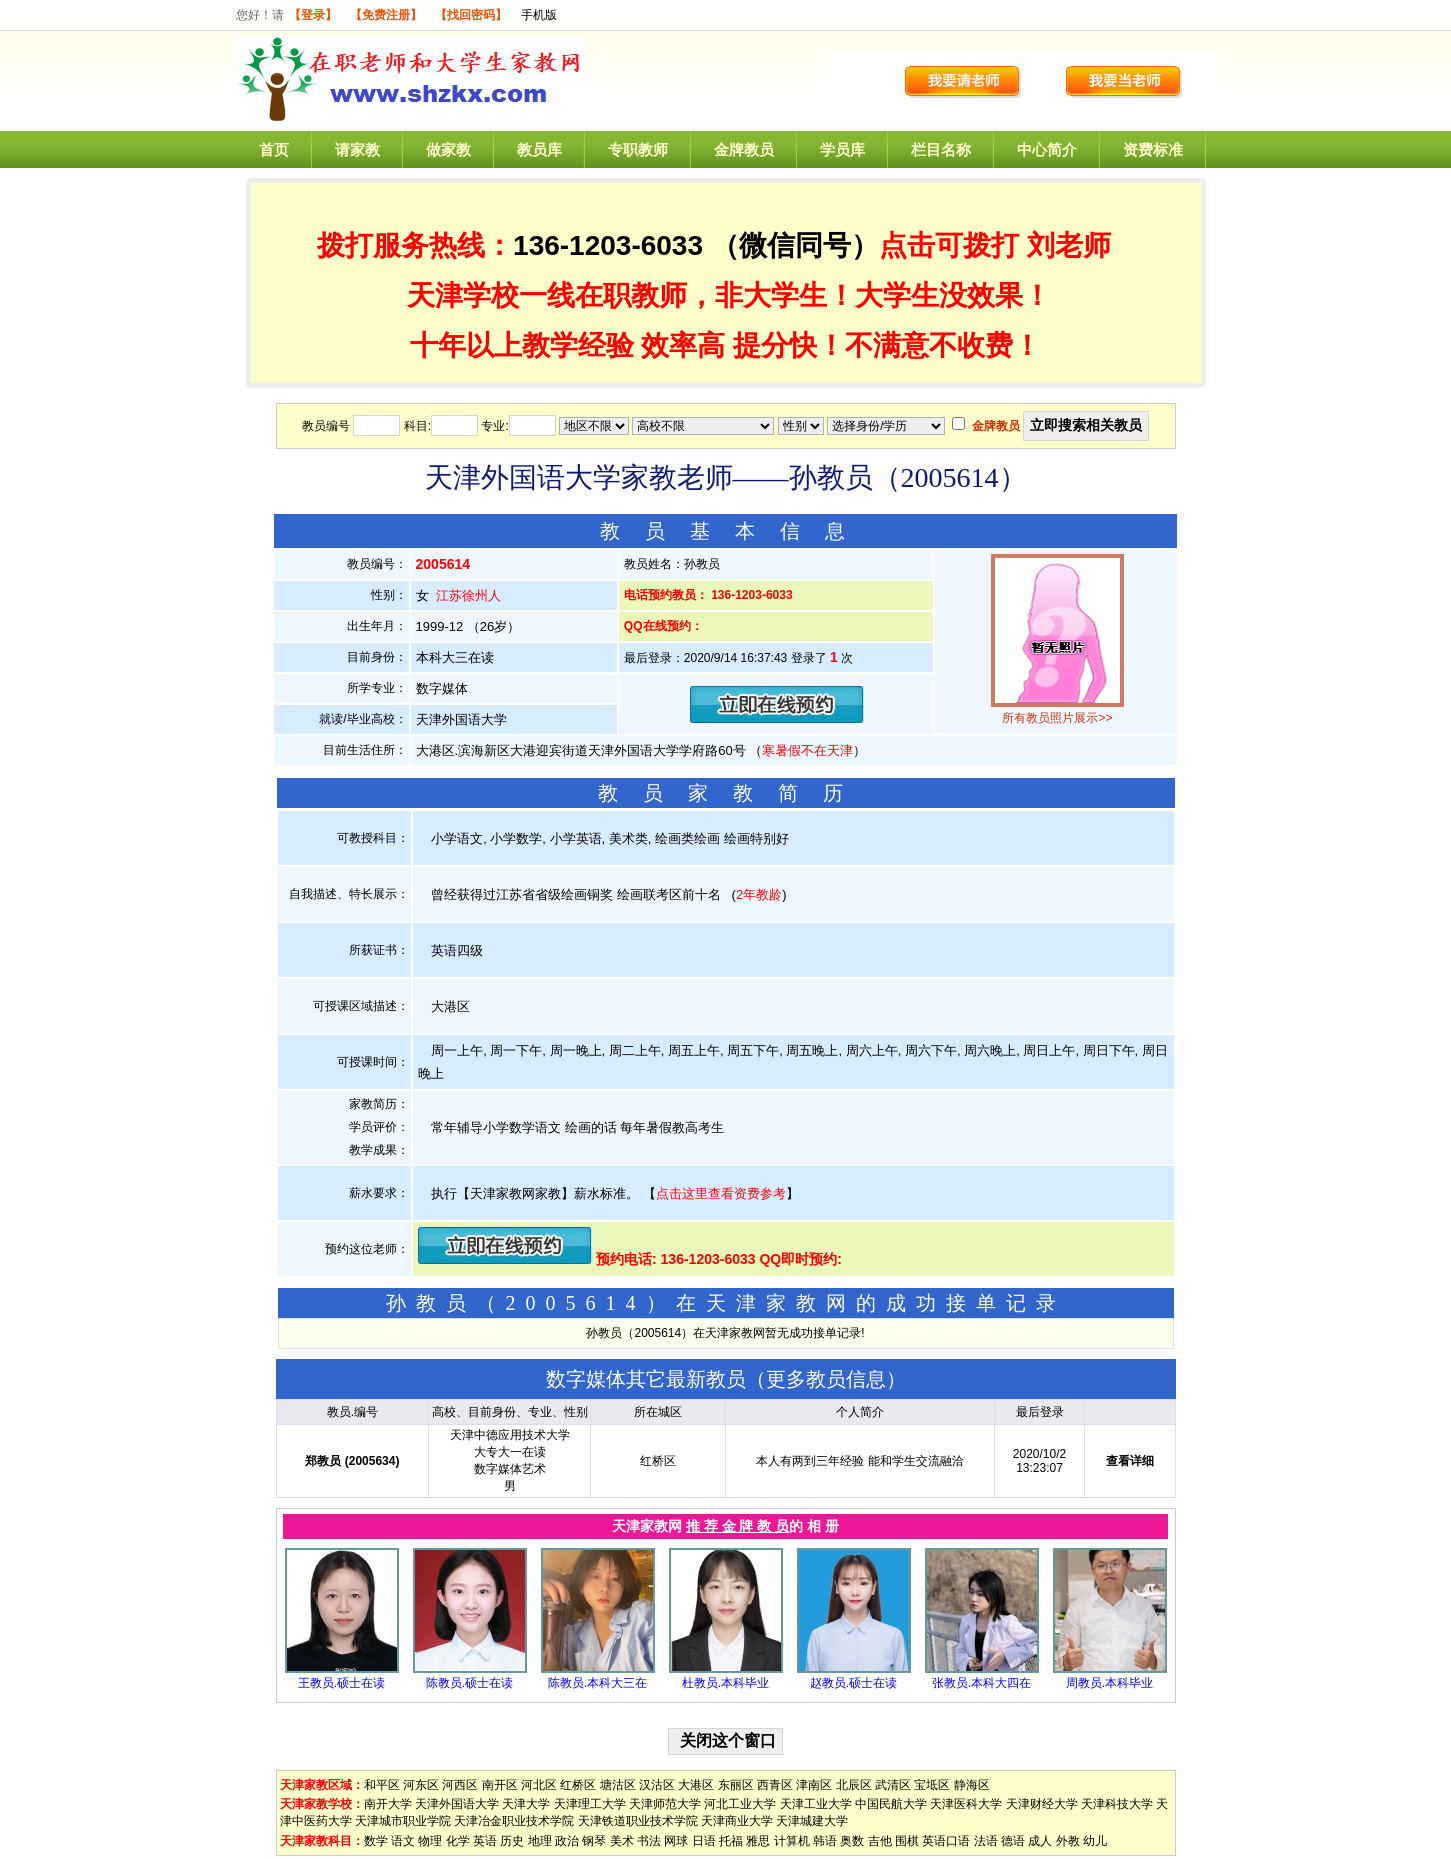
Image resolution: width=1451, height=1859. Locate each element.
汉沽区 (657, 1785)
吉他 (880, 1841)
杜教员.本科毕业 (725, 1683)
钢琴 (594, 1841)
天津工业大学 (816, 1804)
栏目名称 (941, 149)
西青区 (775, 1785)
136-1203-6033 (608, 245)
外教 (1068, 1841)
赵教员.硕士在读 (853, 1683)
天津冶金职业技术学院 (514, 1821)
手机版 (539, 15)
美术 (622, 1841)
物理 (430, 1841)
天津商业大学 (737, 1821)
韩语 (825, 1841)
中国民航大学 (891, 1804)
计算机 (792, 1841)
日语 (704, 1841)
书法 (649, 1841)
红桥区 (578, 1785)
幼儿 (1095, 1841)
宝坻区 (932, 1785)
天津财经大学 (1042, 1804)
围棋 (907, 1841)
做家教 (448, 149)
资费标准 (1153, 149)
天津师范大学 (665, 1804)
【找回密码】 (471, 15)
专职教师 (638, 149)
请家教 (357, 149)
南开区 (500, 1785)
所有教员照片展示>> (1057, 718)
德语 (1013, 1841)
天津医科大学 (966, 1804)
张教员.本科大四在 (981, 1683)
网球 (676, 1841)
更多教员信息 (826, 1379)
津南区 (814, 1785)
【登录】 (313, 15)
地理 (540, 1841)
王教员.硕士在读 (341, 1683)
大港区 (696, 1785)
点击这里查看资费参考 (721, 1193)
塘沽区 (618, 1785)
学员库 (842, 149)
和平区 (382, 1785)
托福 (731, 1841)
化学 (458, 1841)
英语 (485, 1841)
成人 (1040, 1841)
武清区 (893, 1785)
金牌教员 (744, 149)
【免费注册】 (386, 15)
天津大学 (526, 1804)
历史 (512, 1841)
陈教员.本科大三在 (597, 1683)
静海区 (972, 1785)
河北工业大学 (740, 1804)
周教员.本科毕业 (1109, 1683)
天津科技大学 (1117, 1804)
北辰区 (854, 1785)
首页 (274, 149)
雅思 (758, 1841)
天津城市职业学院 (403, 1821)
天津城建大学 (812, 1821)
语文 (403, 1841)
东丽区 (736, 1785)
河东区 (421, 1785)
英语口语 (946, 1841)
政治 (567, 1841)
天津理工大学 (590, 1804)
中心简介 (1047, 149)
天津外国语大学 (457, 1804)
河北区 (539, 1785)
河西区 (460, 1785)
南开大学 (388, 1804)
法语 (986, 1841)
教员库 (539, 149)
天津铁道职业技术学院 (638, 1821)
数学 (376, 1841)
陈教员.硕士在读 (469, 1683)
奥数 (852, 1841)
